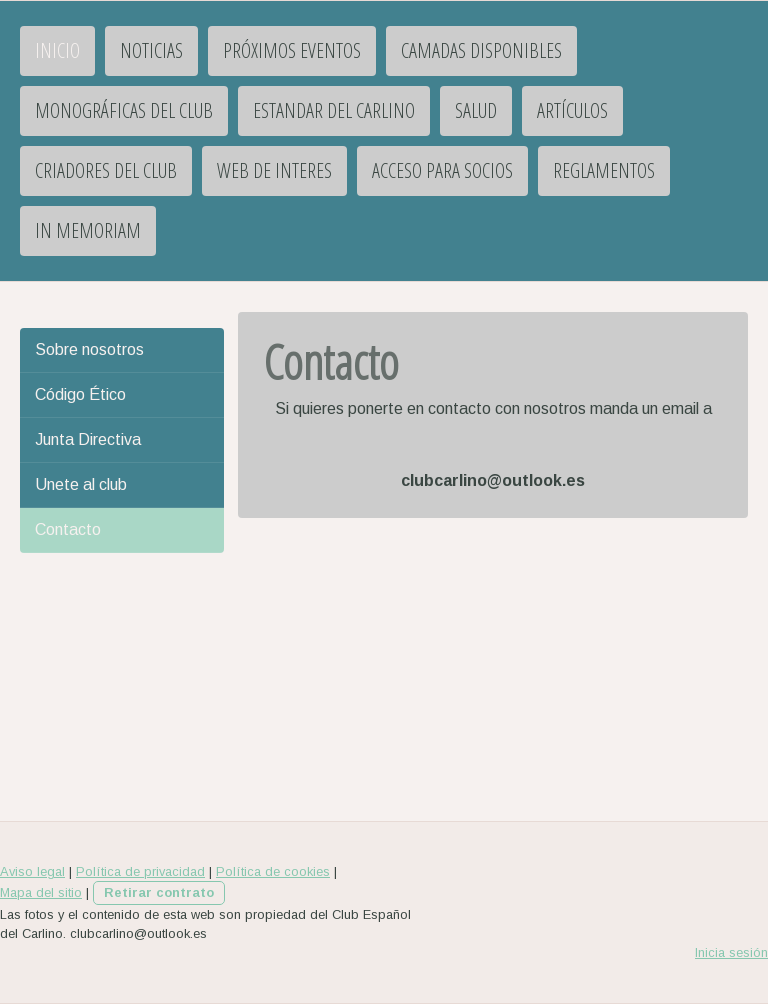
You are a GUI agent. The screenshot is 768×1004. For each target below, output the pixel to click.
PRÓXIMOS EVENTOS (292, 50)
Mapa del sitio (41, 892)
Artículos (572, 110)
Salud (476, 110)
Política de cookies (273, 871)
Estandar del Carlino (334, 110)
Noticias (151, 50)
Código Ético (80, 394)
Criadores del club (106, 170)
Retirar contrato (159, 892)
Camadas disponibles (481, 50)
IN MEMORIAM (88, 230)
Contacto (68, 529)
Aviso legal (32, 871)
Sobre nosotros (89, 349)
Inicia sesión (731, 952)
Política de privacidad (140, 871)
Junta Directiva (88, 439)
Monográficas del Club (124, 110)
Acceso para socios (442, 170)
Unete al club (81, 484)
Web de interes (274, 170)
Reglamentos (604, 170)
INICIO (57, 50)
